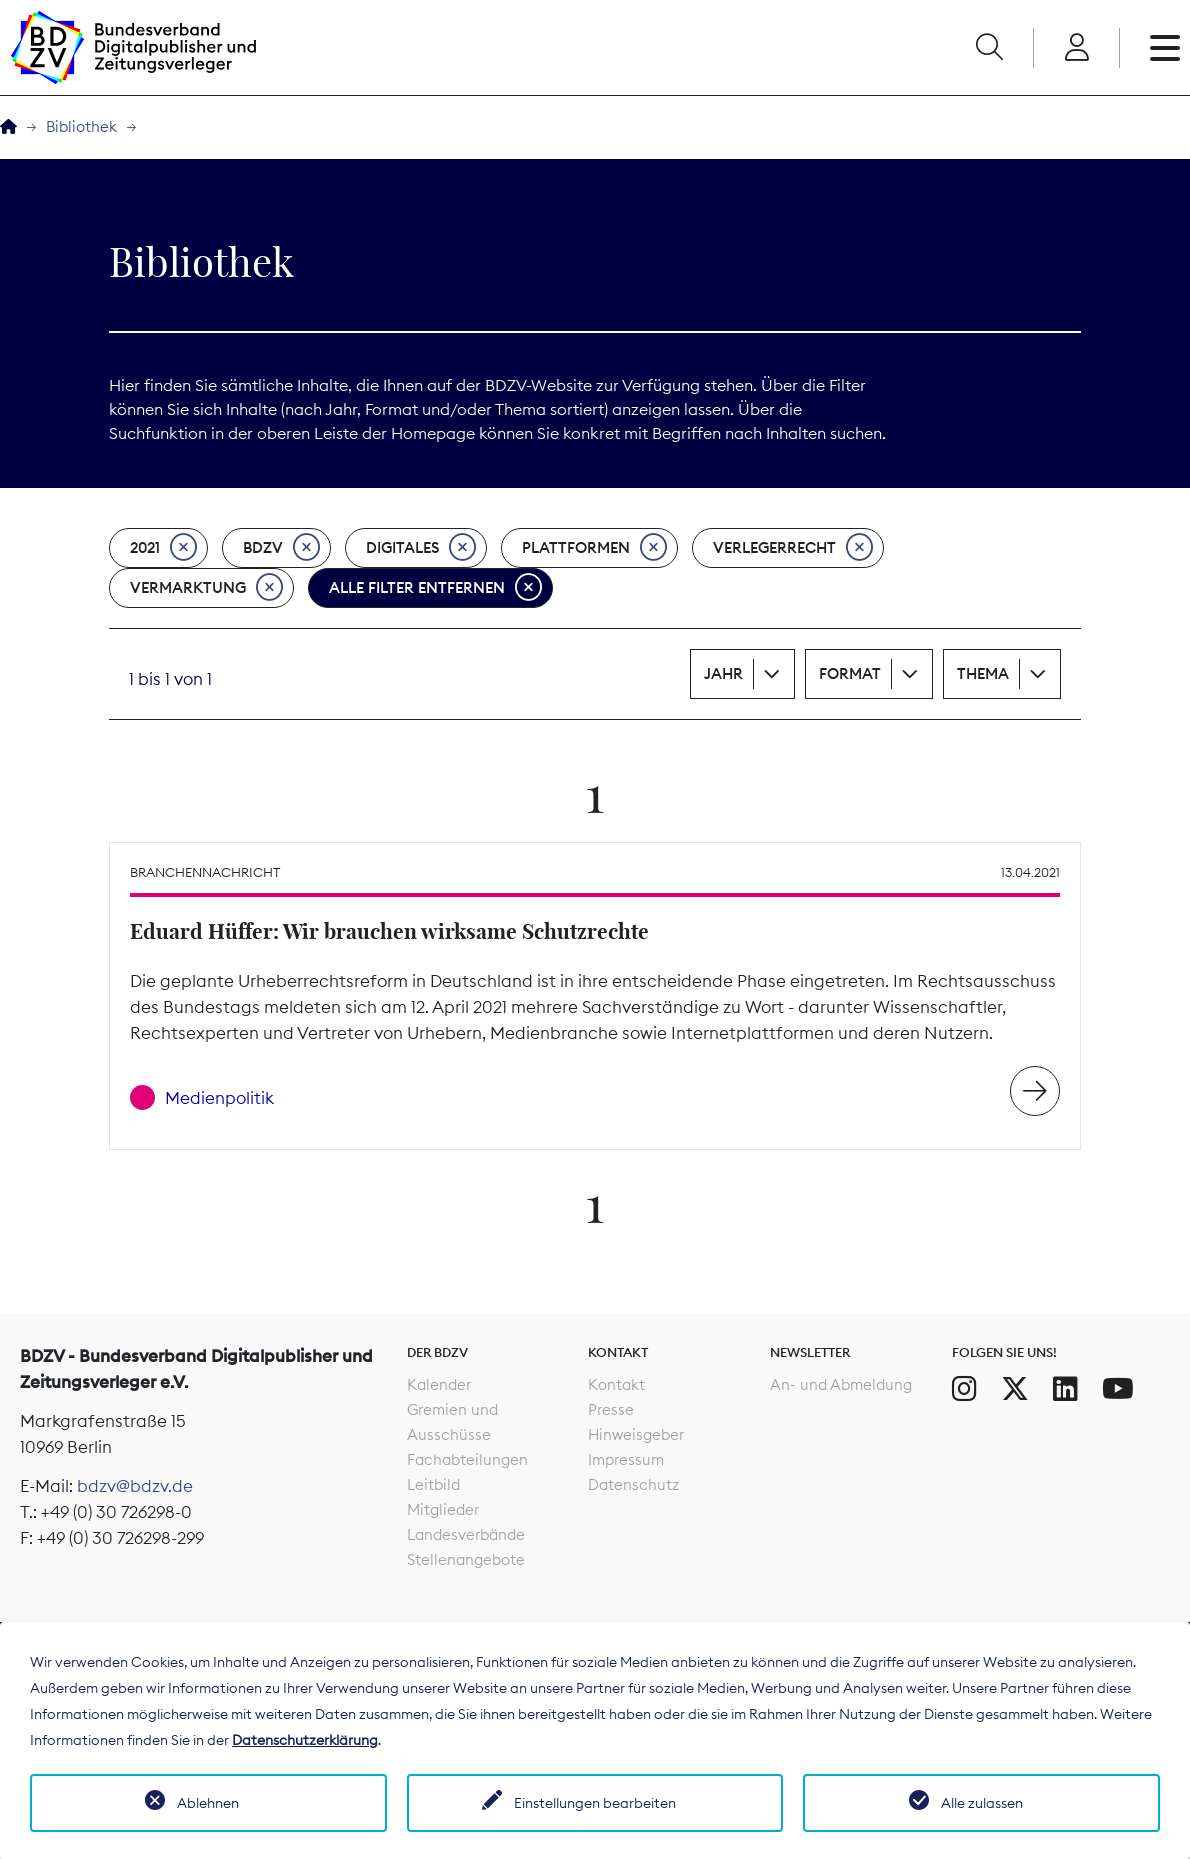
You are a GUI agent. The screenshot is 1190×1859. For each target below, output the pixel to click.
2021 (163, 548)
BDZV (281, 548)
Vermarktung (206, 588)
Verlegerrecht (793, 548)
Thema (983, 673)
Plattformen (594, 548)
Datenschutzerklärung (305, 1740)
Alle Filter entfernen (435, 588)
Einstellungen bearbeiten (595, 1803)
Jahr (723, 673)
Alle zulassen (982, 1803)
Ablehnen (208, 1803)
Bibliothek (81, 126)
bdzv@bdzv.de (135, 1486)
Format (850, 673)
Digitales (421, 548)
